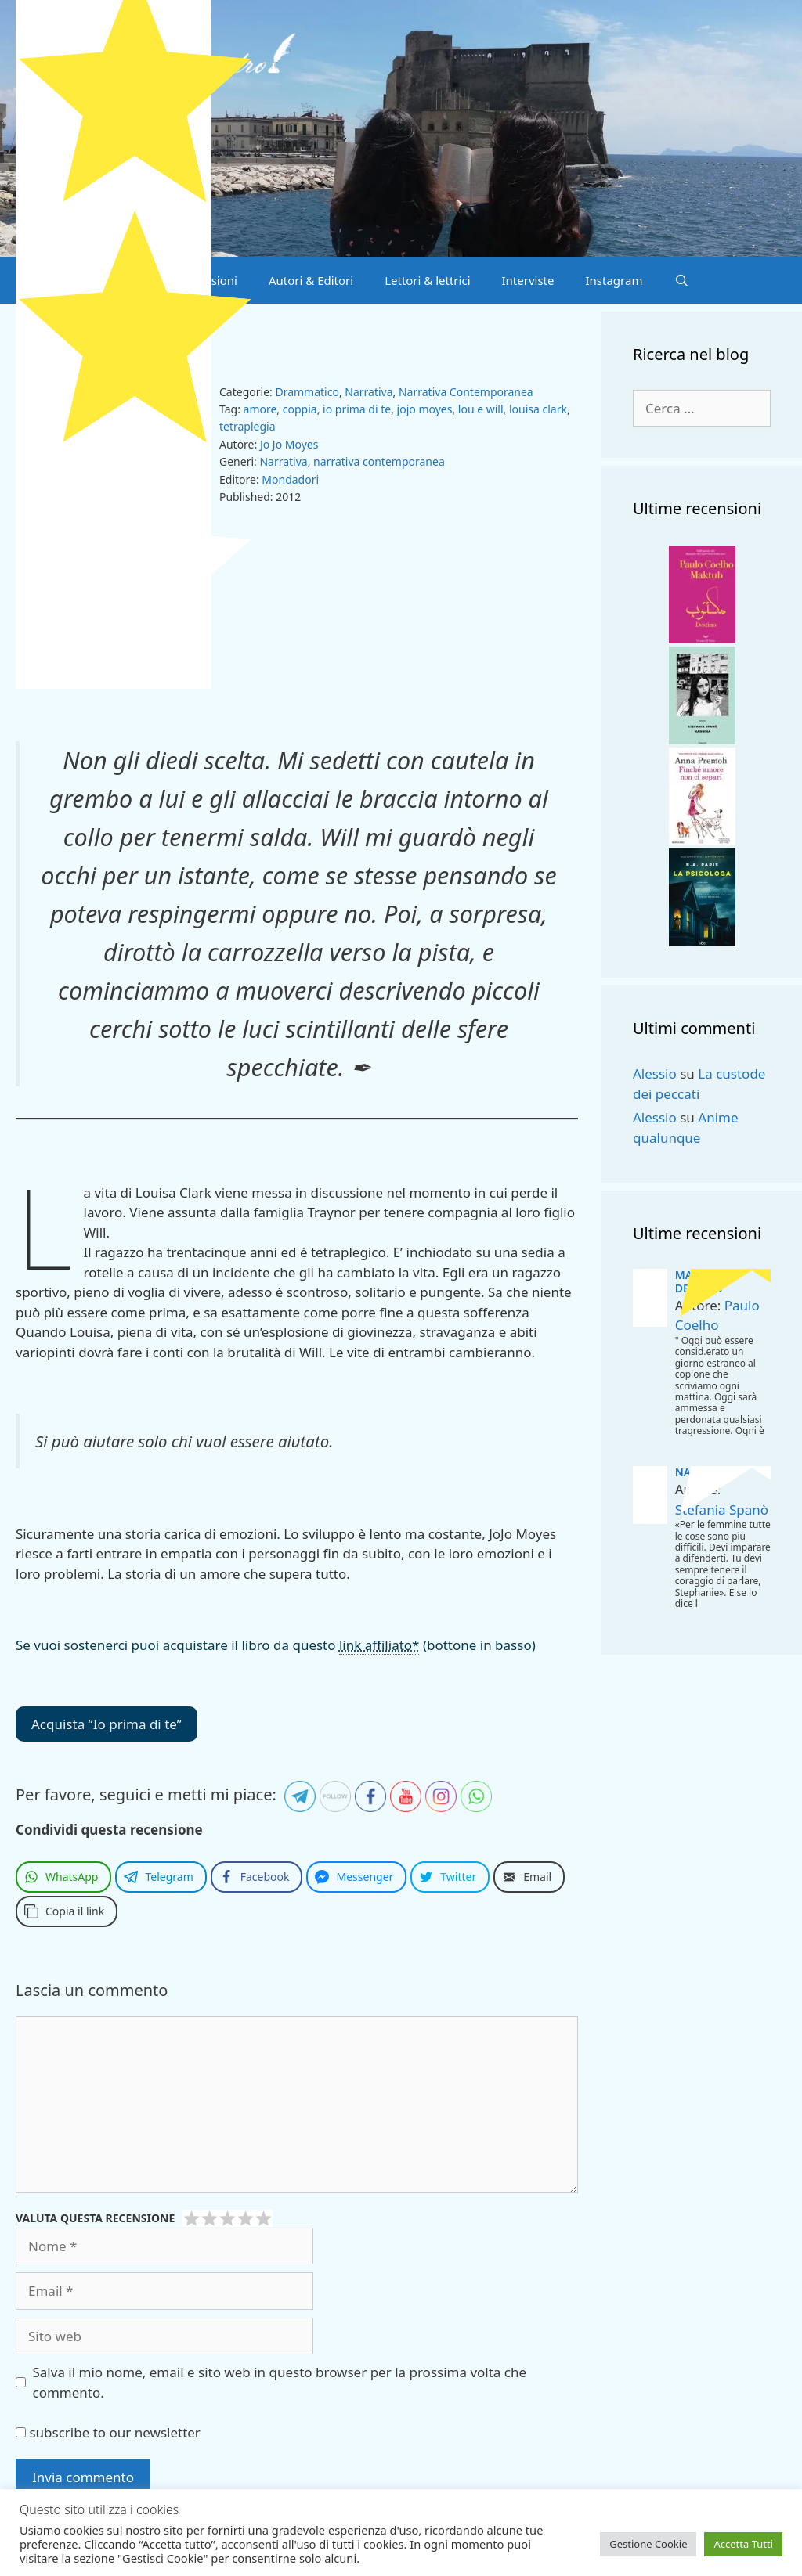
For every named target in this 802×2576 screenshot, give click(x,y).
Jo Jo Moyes (289, 444)
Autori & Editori (311, 280)
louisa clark (538, 409)
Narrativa (368, 391)
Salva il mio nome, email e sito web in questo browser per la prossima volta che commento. (280, 2382)
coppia (300, 409)
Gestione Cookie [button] (648, 2544)
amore (260, 409)
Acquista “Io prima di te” (106, 1724)
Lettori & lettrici (427, 280)
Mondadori (290, 479)
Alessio (655, 1074)
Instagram (614, 280)
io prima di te (357, 409)
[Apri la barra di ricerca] (681, 280)
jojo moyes (425, 409)
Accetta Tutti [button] (743, 2544)
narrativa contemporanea (379, 461)
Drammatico (306, 391)
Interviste (528, 280)
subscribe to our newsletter (108, 2432)
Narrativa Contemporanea (466, 391)
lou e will (481, 409)
